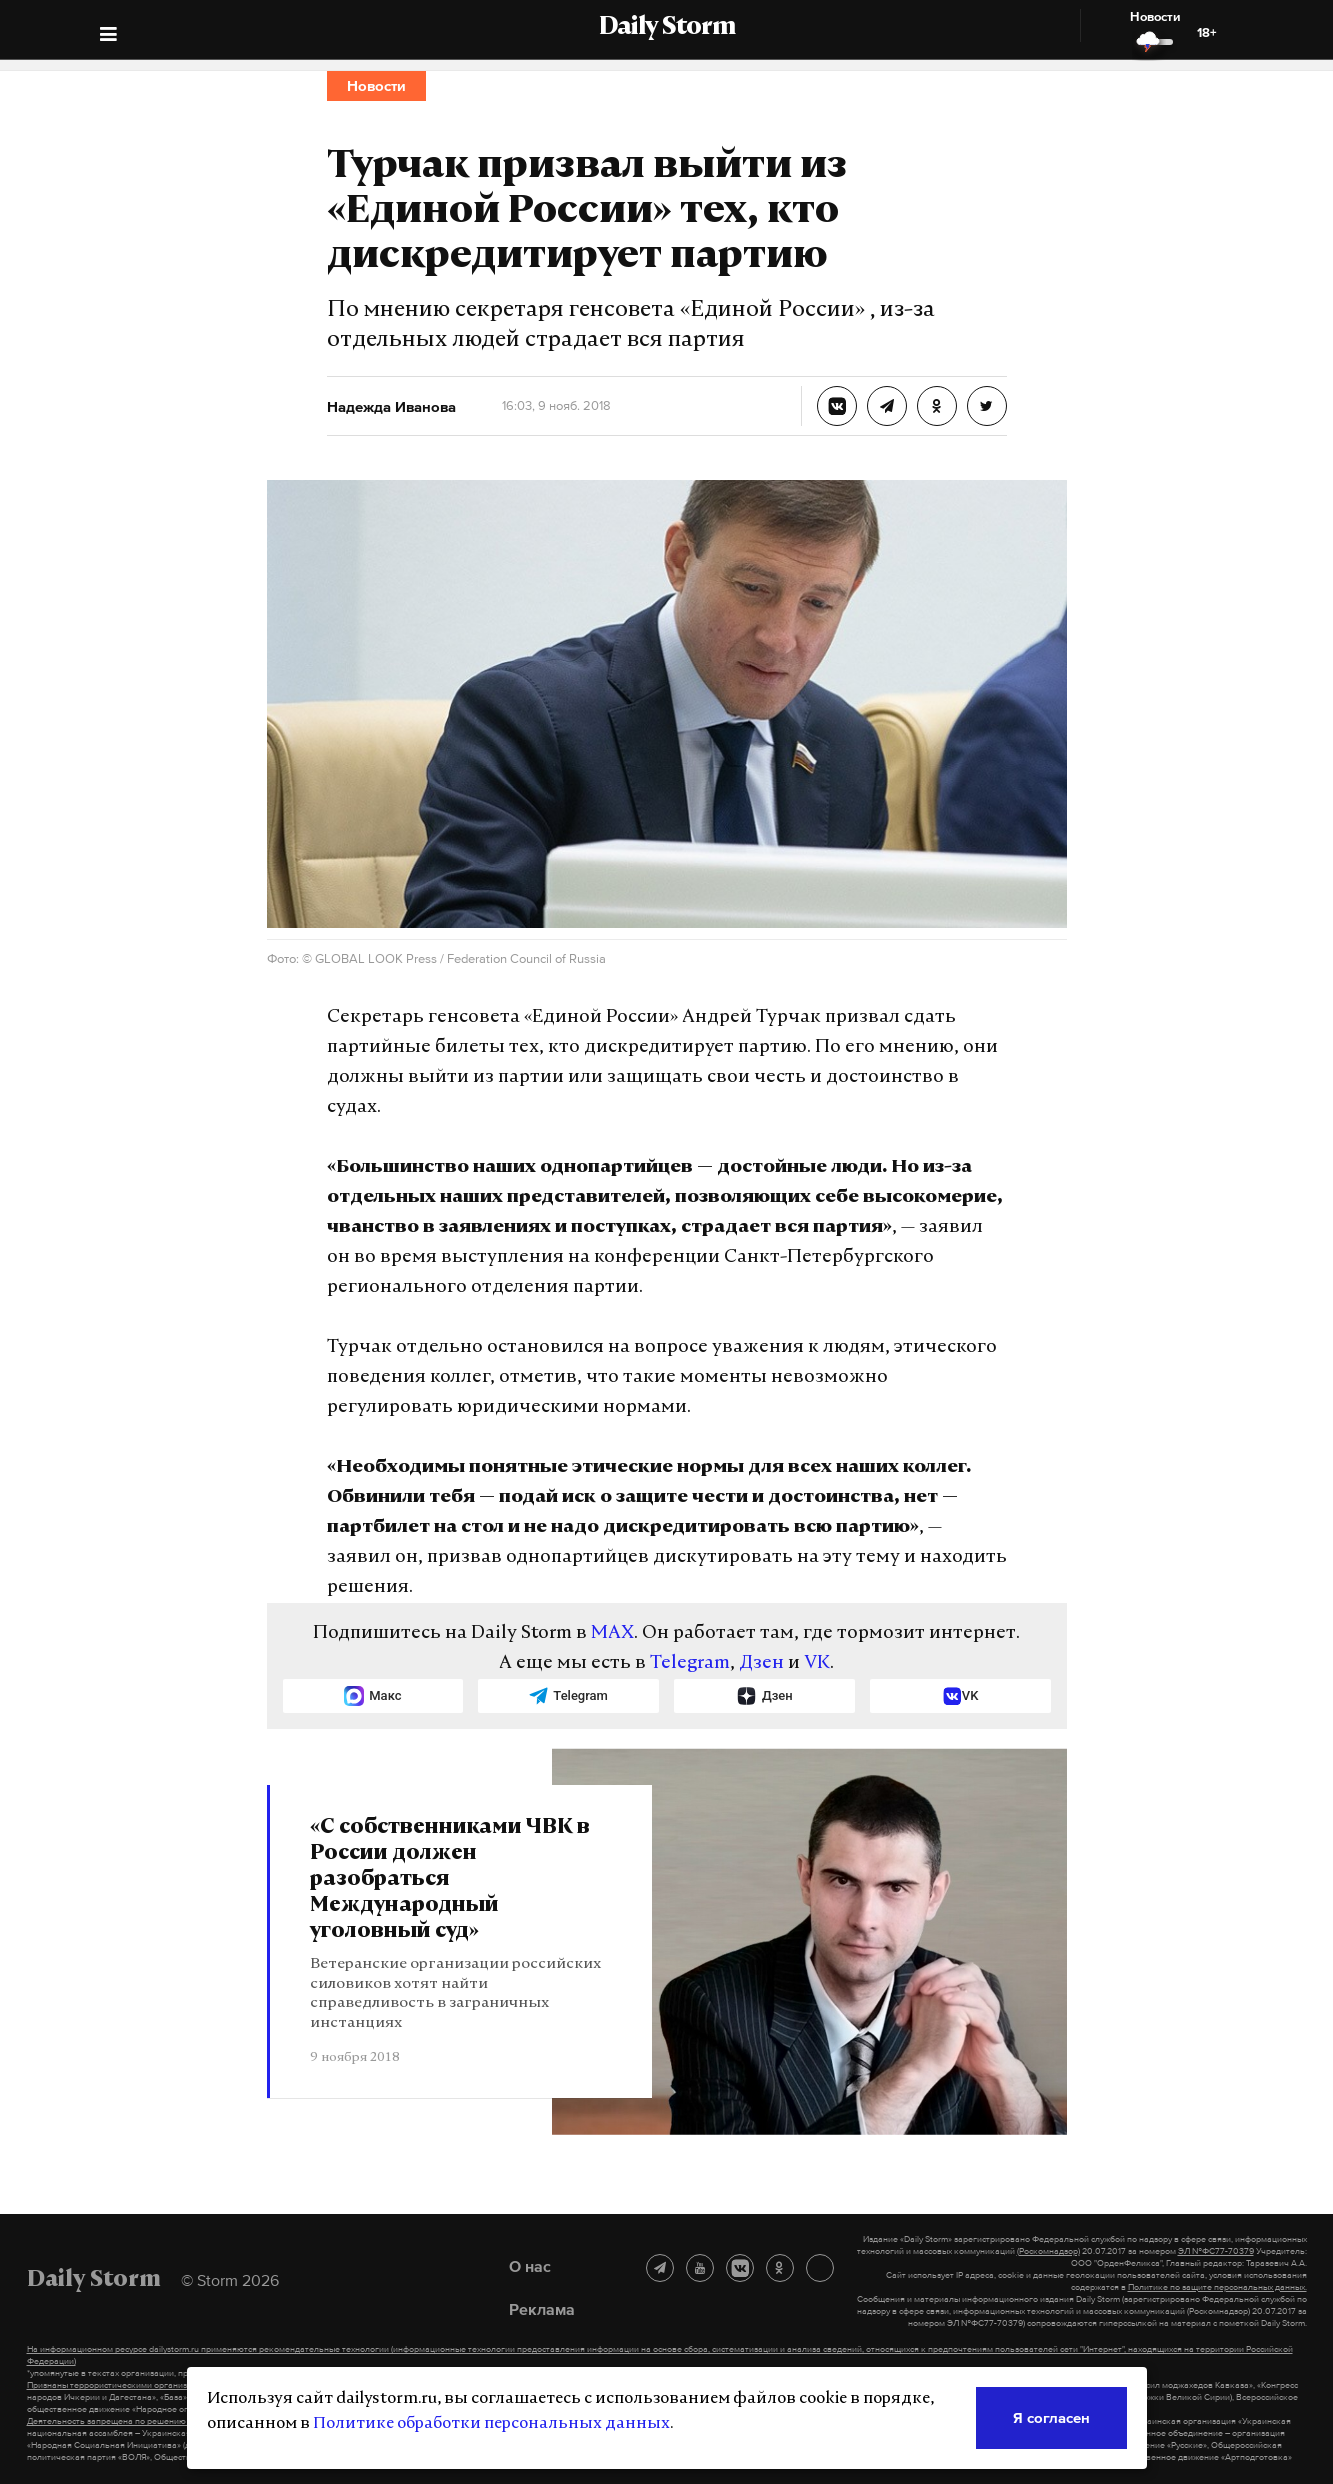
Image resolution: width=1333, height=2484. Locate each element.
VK (817, 1663)
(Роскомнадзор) (1048, 2251)
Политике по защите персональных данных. (1217, 2287)
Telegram (690, 1663)
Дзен (761, 1663)
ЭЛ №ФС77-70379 (1216, 2251)
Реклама (542, 2309)
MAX (612, 1633)
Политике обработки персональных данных (491, 2424)
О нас (530, 2266)
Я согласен (1051, 2417)
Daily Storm (667, 28)
